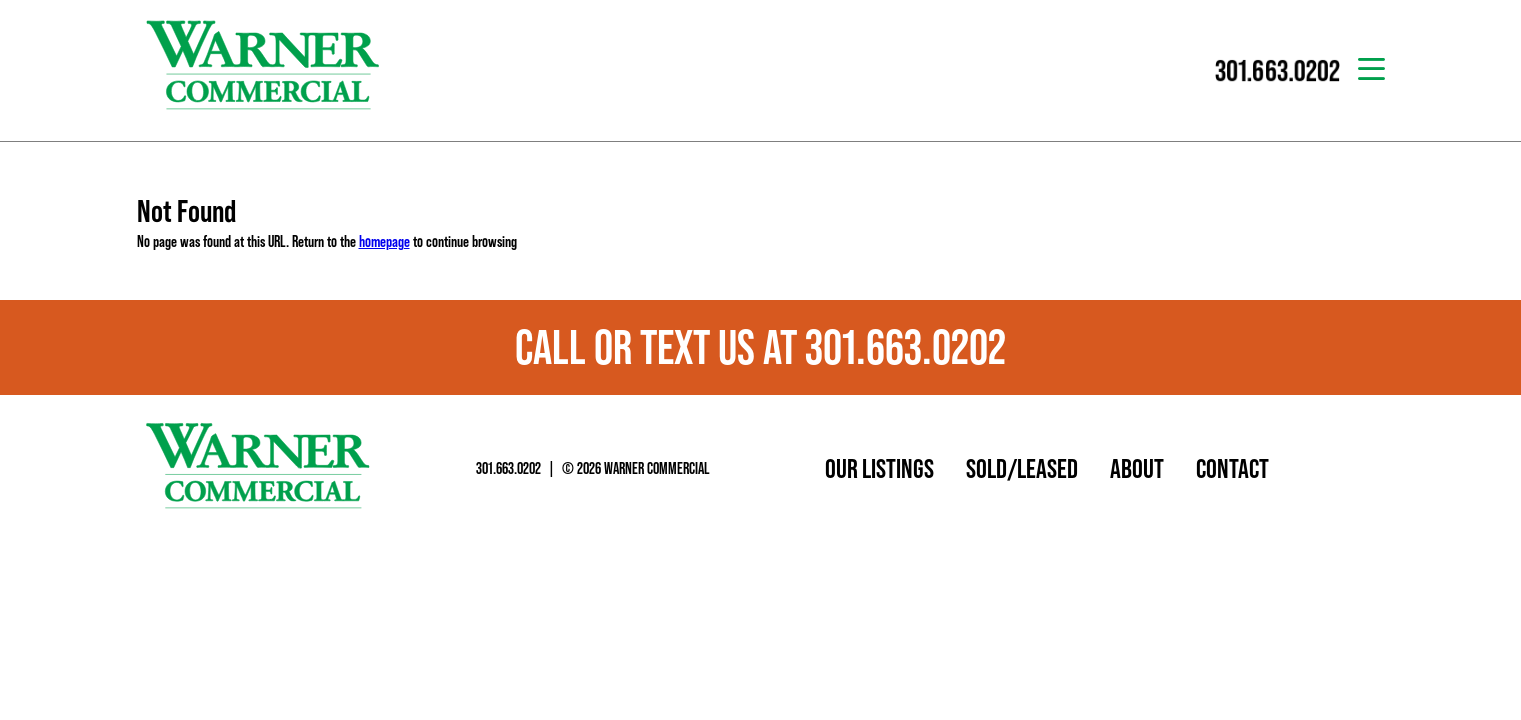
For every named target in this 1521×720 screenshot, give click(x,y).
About (1137, 468)
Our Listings (879, 468)
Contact (1232, 468)
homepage (384, 241)
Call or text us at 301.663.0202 (760, 347)
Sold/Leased (1022, 468)
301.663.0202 (508, 468)
